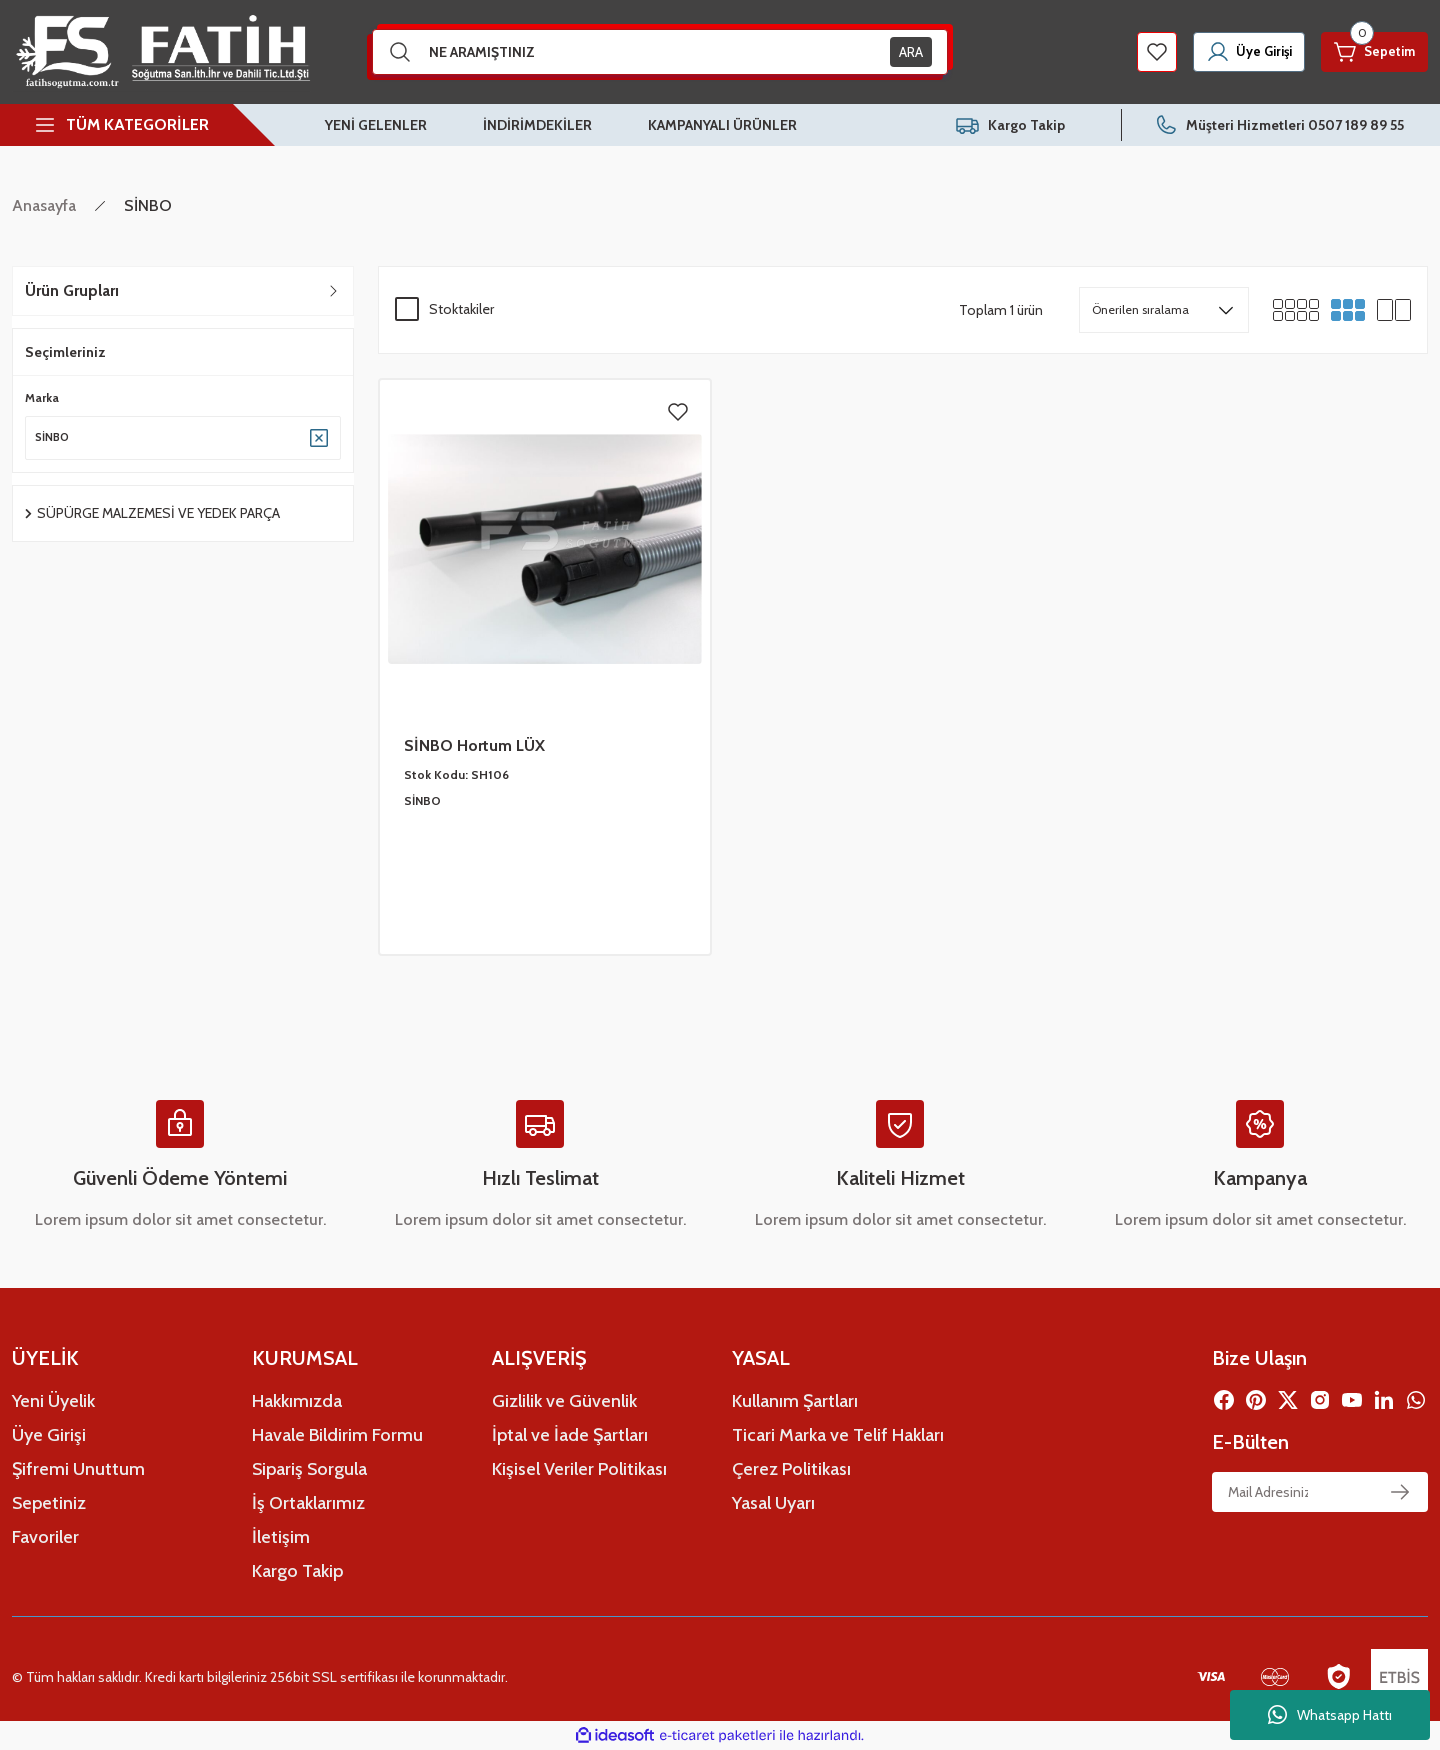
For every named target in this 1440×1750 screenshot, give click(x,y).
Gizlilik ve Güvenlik (564, 1401)
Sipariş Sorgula (309, 1469)
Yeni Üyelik (53, 1401)
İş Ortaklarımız (308, 1503)
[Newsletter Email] (1320, 1492)
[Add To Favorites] (678, 412)
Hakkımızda (297, 1401)
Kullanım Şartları (795, 1401)
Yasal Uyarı (773, 1503)
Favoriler (45, 1537)
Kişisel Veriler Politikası (579, 1469)
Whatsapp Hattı (1330, 1715)
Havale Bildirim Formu (337, 1435)
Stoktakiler (461, 309)
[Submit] (1400, 1492)
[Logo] (161, 52)
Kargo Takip (297, 1571)
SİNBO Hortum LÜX (474, 745)
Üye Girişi (49, 1435)
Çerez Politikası (791, 1469)
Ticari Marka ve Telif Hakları (838, 1435)
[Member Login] (1228, 52)
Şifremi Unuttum (78, 1469)
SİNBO (148, 205)
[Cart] (1368, 52)
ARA (911, 52)
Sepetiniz (49, 1503)
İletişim (281, 1537)
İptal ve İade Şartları (570, 1435)
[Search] (660, 52)
